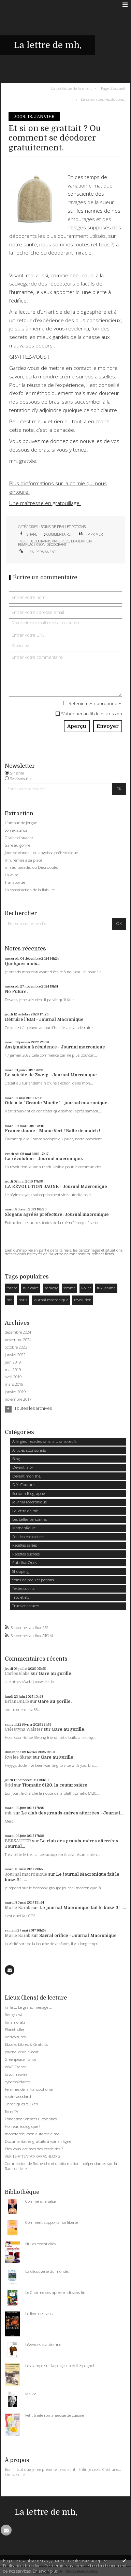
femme (69, 1287)
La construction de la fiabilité (30, 889)
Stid (9, 1785)
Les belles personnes (29, 1519)
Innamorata (15, 2022)
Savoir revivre (16, 2074)
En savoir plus (45, 2571)
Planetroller (15, 2029)
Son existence (16, 830)
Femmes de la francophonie (29, 2089)
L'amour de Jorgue (21, 822)
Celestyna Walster (24, 1729)
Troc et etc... (22, 1597)
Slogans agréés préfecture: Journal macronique (57, 1214)
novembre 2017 (18, 1399)
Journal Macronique (29, 1501)
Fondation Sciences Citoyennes (31, 2118)
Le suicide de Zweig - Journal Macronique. (51, 1075)
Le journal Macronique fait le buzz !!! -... (82, 1907)
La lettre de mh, (47, 45)
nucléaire (31, 1287)
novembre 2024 (18, 1339)
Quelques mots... (22, 963)
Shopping (20, 1571)
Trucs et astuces (25, 1605)
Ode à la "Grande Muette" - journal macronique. (56, 1102)
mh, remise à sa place (23, 860)
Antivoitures (15, 2036)
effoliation (81, 541)
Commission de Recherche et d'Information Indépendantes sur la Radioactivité (61, 2166)
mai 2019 (13, 1369)
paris (22, 1299)
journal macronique (50, 1299)
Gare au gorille (17, 845)
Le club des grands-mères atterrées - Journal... (72, 1813)
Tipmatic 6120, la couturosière (54, 1785)
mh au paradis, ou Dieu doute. (31, 867)
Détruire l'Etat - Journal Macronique (44, 1019)
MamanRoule (23, 1527)
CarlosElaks (17, 1673)
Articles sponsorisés (29, 1450)
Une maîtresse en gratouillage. (45, 503)
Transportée (15, 882)
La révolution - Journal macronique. (44, 1158)
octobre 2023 (16, 1347)
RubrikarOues (24, 1562)
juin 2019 (13, 1362)
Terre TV (11, 2111)
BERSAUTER (18, 1841)
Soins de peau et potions (63, 526)
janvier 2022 (15, 1354)
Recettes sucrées (26, 1553)
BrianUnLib (17, 1701)
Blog (16, 1458)
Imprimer (90, 534)
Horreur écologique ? (22, 2126)
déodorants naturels (49, 541)
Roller (86, 1287)
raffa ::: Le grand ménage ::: (28, 2007)
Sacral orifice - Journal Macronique (78, 1935)
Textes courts (23, 1588)
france (11, 1287)
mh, (8, 1813)
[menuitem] (73, 88)
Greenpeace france (20, 2059)
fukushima (106, 1287)
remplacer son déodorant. (43, 544)
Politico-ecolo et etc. (28, 1536)
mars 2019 (14, 1384)
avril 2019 (13, 1376)
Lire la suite (15, 2474)
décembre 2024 (18, 1332)
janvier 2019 (15, 1391)
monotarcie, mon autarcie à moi (32, 2133)
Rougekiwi (13, 2014)
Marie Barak (17, 1907)
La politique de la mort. (71, 88)
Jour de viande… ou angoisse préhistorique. (42, 852)
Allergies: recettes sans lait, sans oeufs (44, 1441)
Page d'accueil (113, 88)
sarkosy (51, 1287)
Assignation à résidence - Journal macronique (55, 1047)
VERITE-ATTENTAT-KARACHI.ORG (32, 2156)
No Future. (16, 991)
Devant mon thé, (26, 1476)
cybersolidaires (17, 2081)
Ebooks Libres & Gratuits (26, 2044)
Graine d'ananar (19, 837)
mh (9, 1299)
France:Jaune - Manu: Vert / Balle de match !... (54, 1130)
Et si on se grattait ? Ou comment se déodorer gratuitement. (55, 138)
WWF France (15, 2066)
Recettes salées (24, 1545)
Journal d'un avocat (22, 2051)
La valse (11, 874)
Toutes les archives (33, 1408)
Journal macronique (26, 1874)
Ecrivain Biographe (28, 1493)
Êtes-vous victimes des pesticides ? (34, 2148)
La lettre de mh (25, 1510)
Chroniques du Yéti (21, 2103)
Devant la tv (22, 1467)
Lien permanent (37, 552)
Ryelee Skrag (18, 1757)
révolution (82, 1299)
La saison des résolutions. (103, 99)
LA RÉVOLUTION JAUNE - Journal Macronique (56, 1186)
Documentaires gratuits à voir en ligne (38, 2141)
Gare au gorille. (55, 1673)
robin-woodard (18, 2096)
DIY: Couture (23, 1484)
